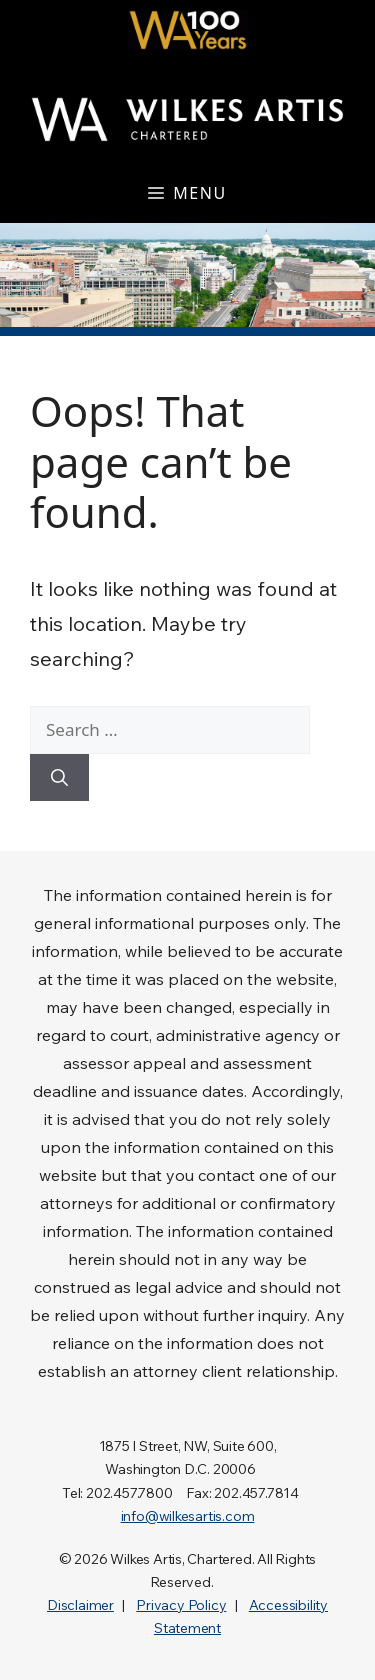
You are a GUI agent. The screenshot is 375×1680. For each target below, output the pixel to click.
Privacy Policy (181, 1605)
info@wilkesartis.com (188, 1516)
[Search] (59, 778)
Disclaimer (80, 1605)
